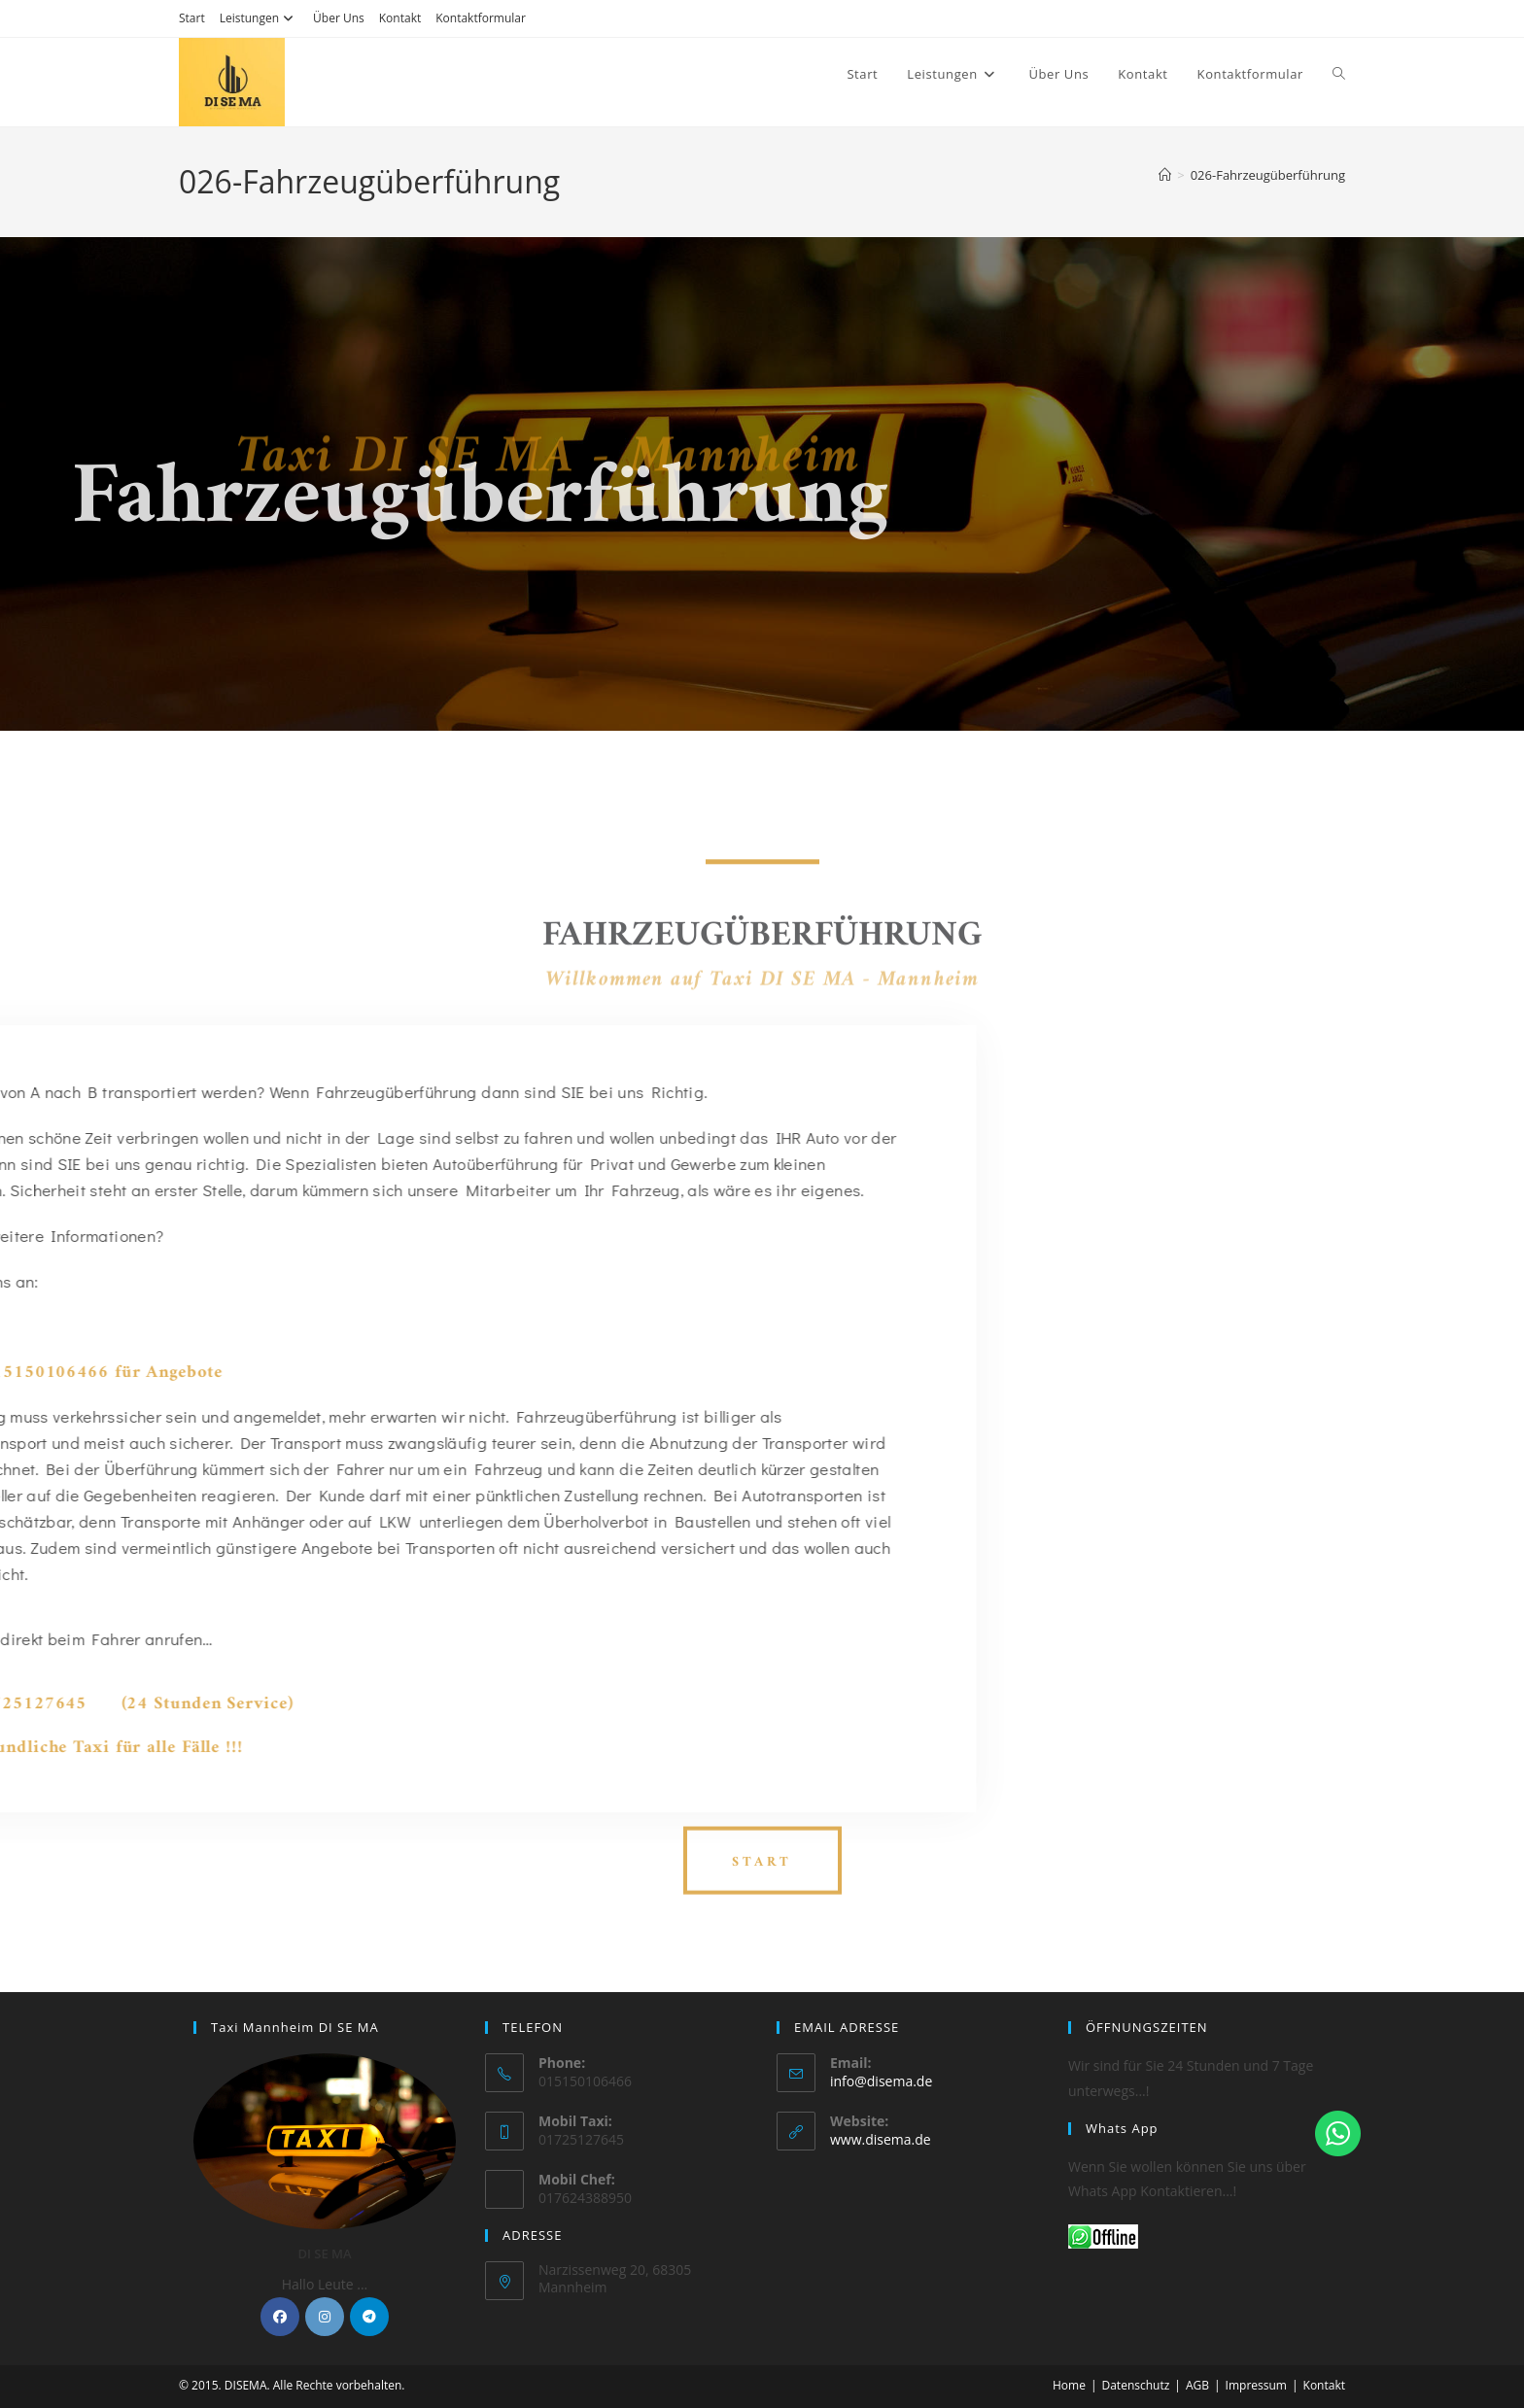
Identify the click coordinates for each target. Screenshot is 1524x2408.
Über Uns (338, 18)
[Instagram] (324, 2316)
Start (192, 18)
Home (1069, 2385)
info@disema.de (881, 2081)
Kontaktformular (480, 18)
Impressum (1256, 2385)
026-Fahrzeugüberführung (1268, 175)
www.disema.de (880, 2139)
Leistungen (259, 18)
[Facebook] (279, 2316)
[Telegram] (369, 2316)
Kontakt (400, 18)
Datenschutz (1135, 2385)
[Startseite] (1165, 175)
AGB (1197, 2385)
